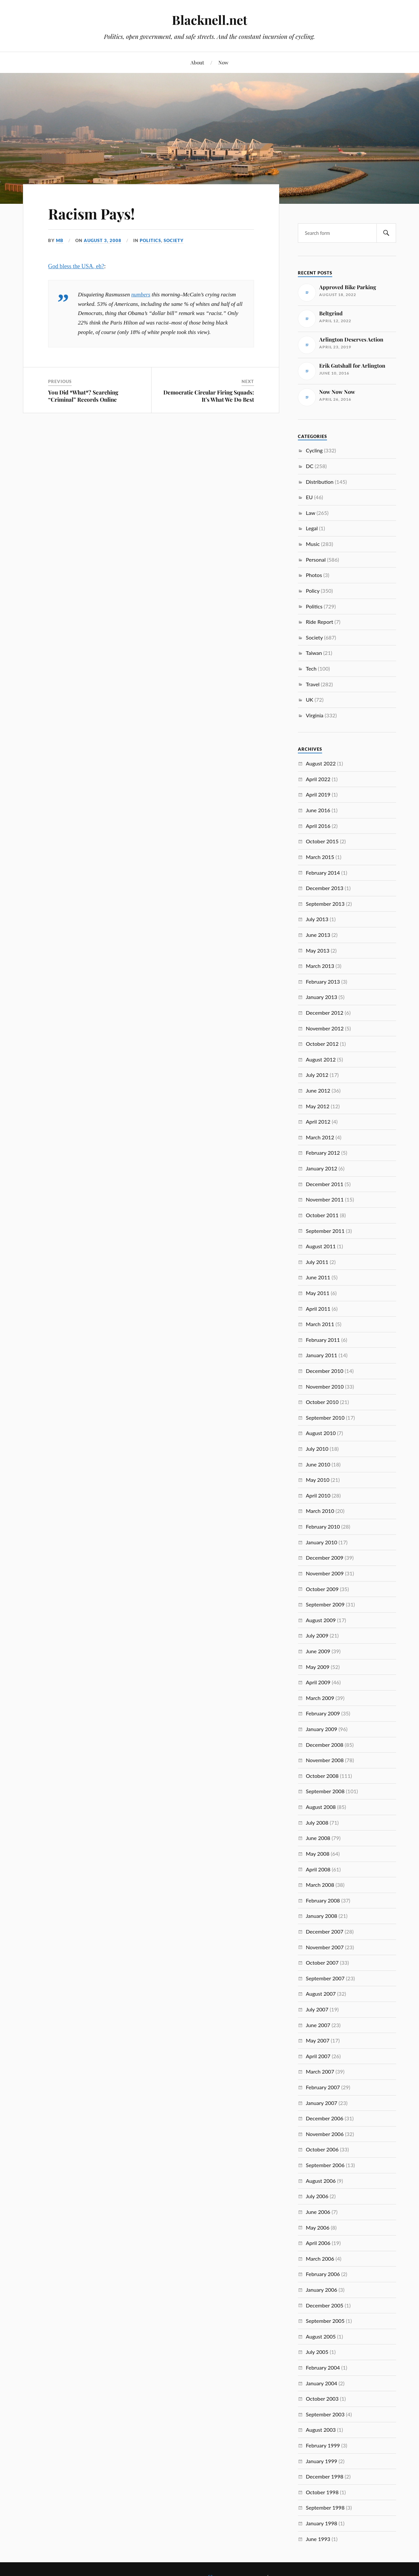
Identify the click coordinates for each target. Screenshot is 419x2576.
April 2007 (318, 2056)
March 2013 (320, 966)
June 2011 (318, 1277)
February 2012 (323, 1152)
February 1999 (323, 2445)
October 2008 (322, 1776)
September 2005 (325, 2321)
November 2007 (325, 1947)
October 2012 (322, 1044)
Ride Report (319, 622)
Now (223, 62)
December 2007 (324, 1931)
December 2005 (324, 2305)
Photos (314, 575)
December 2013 (324, 888)
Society (174, 240)
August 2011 (321, 1246)
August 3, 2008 (102, 240)
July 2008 (317, 1822)
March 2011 (320, 1324)
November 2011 (325, 1199)
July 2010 (317, 1449)
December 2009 (324, 1557)
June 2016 (318, 810)
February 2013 (323, 981)
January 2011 (321, 1355)
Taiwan (314, 653)
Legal (312, 528)
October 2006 (322, 2149)
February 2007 (323, 2087)
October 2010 (322, 1402)
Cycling (314, 450)
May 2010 (317, 1480)
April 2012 (318, 1121)
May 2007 (317, 2040)
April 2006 (318, 2243)
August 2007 (321, 1993)
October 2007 (322, 1962)
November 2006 (325, 2134)
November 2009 (325, 1573)
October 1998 (322, 2492)
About (197, 62)
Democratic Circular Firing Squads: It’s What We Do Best (208, 396)
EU (309, 497)
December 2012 (324, 1012)
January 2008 (321, 1916)
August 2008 (321, 1807)
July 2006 (317, 2196)
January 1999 (321, 2461)
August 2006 (321, 2181)
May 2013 (317, 950)
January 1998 (321, 2523)
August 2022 (321, 763)
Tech (311, 668)
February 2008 (323, 1900)
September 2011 (325, 1231)
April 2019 (318, 794)
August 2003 (321, 2430)
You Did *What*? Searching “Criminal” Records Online (83, 396)
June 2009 (318, 1651)
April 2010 (318, 1495)
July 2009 (317, 1635)
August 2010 (321, 1433)
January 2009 (321, 1729)
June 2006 (318, 2212)
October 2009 (322, 1589)
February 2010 (323, 1526)
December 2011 (324, 1184)
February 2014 (323, 872)
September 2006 (325, 2165)
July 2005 (317, 2352)
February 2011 (323, 1340)
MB (60, 240)
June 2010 (318, 1464)
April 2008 (318, 1869)
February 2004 (323, 2367)
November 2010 (325, 1386)
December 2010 (324, 1371)
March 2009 (320, 1698)
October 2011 (322, 1215)
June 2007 (318, 2025)
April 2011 (318, 1309)
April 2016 (318, 826)
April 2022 (318, 779)
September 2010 (325, 1417)
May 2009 (317, 1667)
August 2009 (321, 1620)
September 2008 (325, 1791)
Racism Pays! (91, 213)
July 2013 (317, 919)
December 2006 (324, 2118)
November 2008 (325, 1760)
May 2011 (317, 1293)
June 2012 (318, 1090)
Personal (316, 559)
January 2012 (321, 1168)
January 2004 (321, 2383)
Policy (312, 590)
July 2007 (317, 2009)
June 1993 (318, 2539)
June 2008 (318, 1838)
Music (312, 544)
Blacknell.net (209, 19)
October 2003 (322, 2398)
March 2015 (320, 857)
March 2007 (320, 2071)
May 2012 (317, 1106)
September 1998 (325, 2507)
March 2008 (320, 1885)
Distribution (320, 482)
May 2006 (317, 2227)
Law (310, 513)
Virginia (314, 715)
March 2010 (320, 1511)
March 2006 (320, 2258)
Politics (150, 240)
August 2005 (321, 2336)
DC (309, 466)
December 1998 (324, 2476)
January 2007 (321, 2103)
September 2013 (325, 904)
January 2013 (321, 997)
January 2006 (321, 2290)
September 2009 (325, 1604)
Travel (312, 684)
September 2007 (325, 1978)
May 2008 (317, 1853)
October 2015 (322, 841)
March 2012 (320, 1137)
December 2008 (324, 1745)
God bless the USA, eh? (76, 266)
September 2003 (325, 2414)
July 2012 (317, 1075)
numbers (140, 294)
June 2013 (318, 935)
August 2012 (321, 1059)
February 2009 (323, 1713)
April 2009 (318, 1682)
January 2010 (321, 1542)
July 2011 (317, 1262)
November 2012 (325, 1028)
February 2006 (323, 2274)
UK (309, 699)
